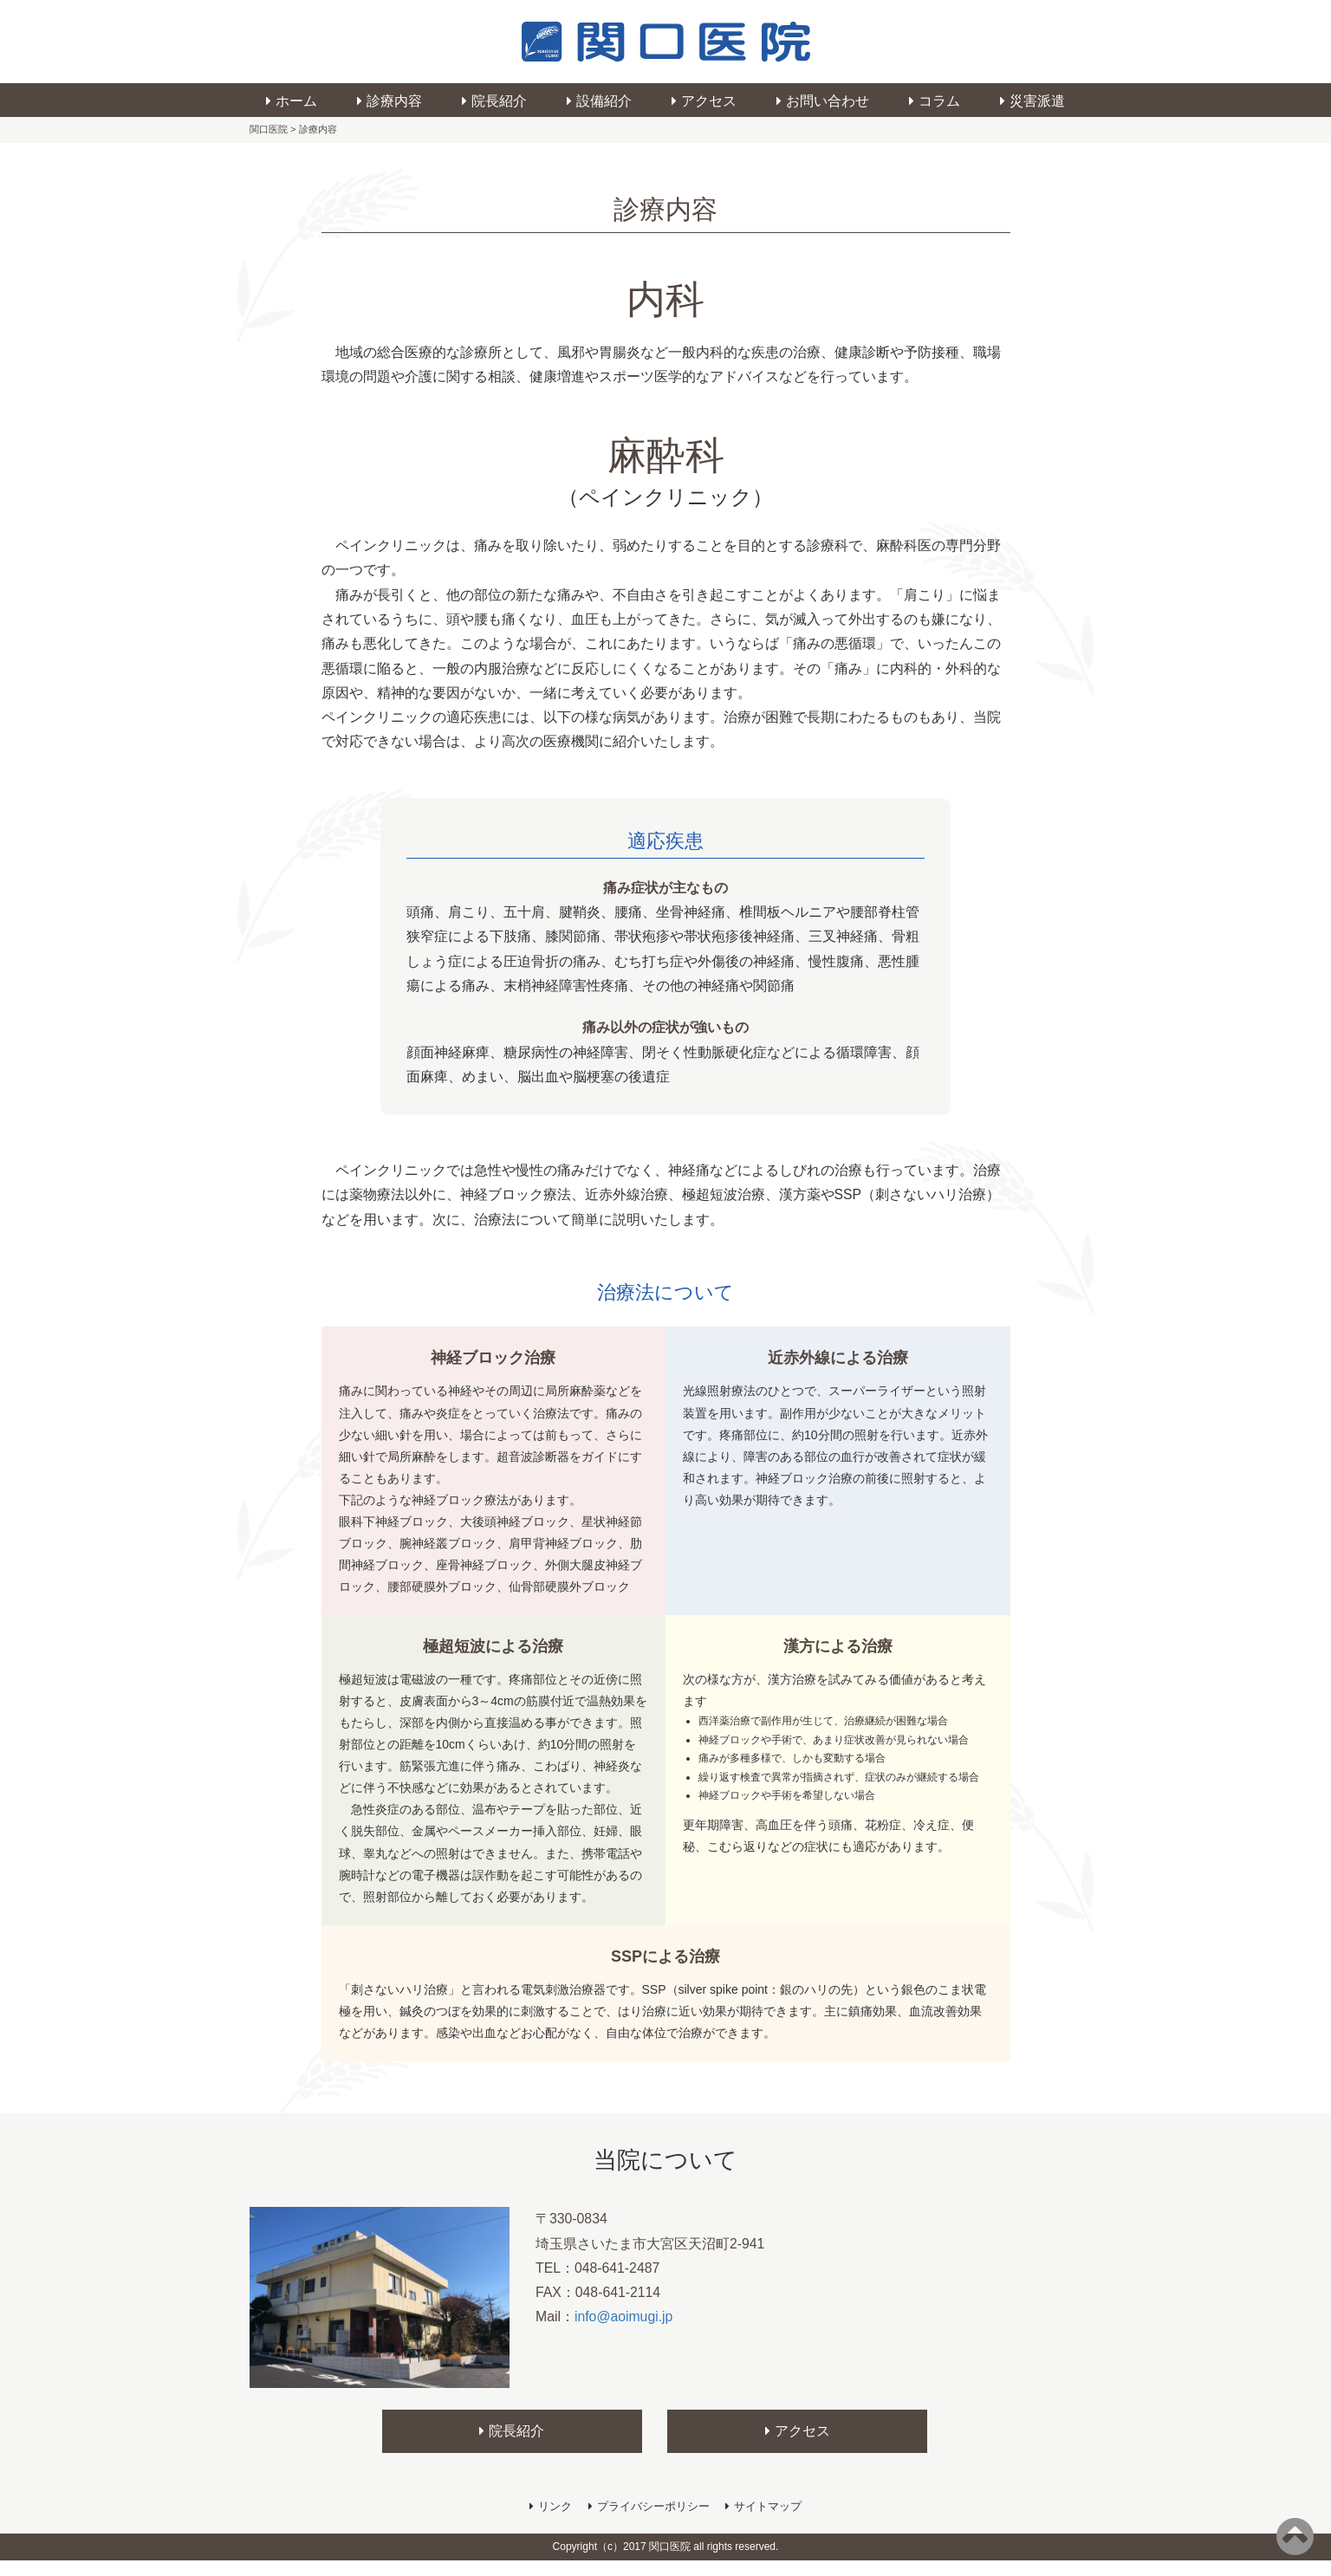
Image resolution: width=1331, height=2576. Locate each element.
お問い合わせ (827, 101)
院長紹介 (499, 101)
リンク (555, 2520)
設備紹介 (604, 101)
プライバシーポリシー (653, 2520)
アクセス (709, 101)
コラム (939, 101)
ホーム (296, 101)
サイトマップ (768, 2520)
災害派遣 (1037, 101)
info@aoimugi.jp (624, 2333)
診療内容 (394, 101)
